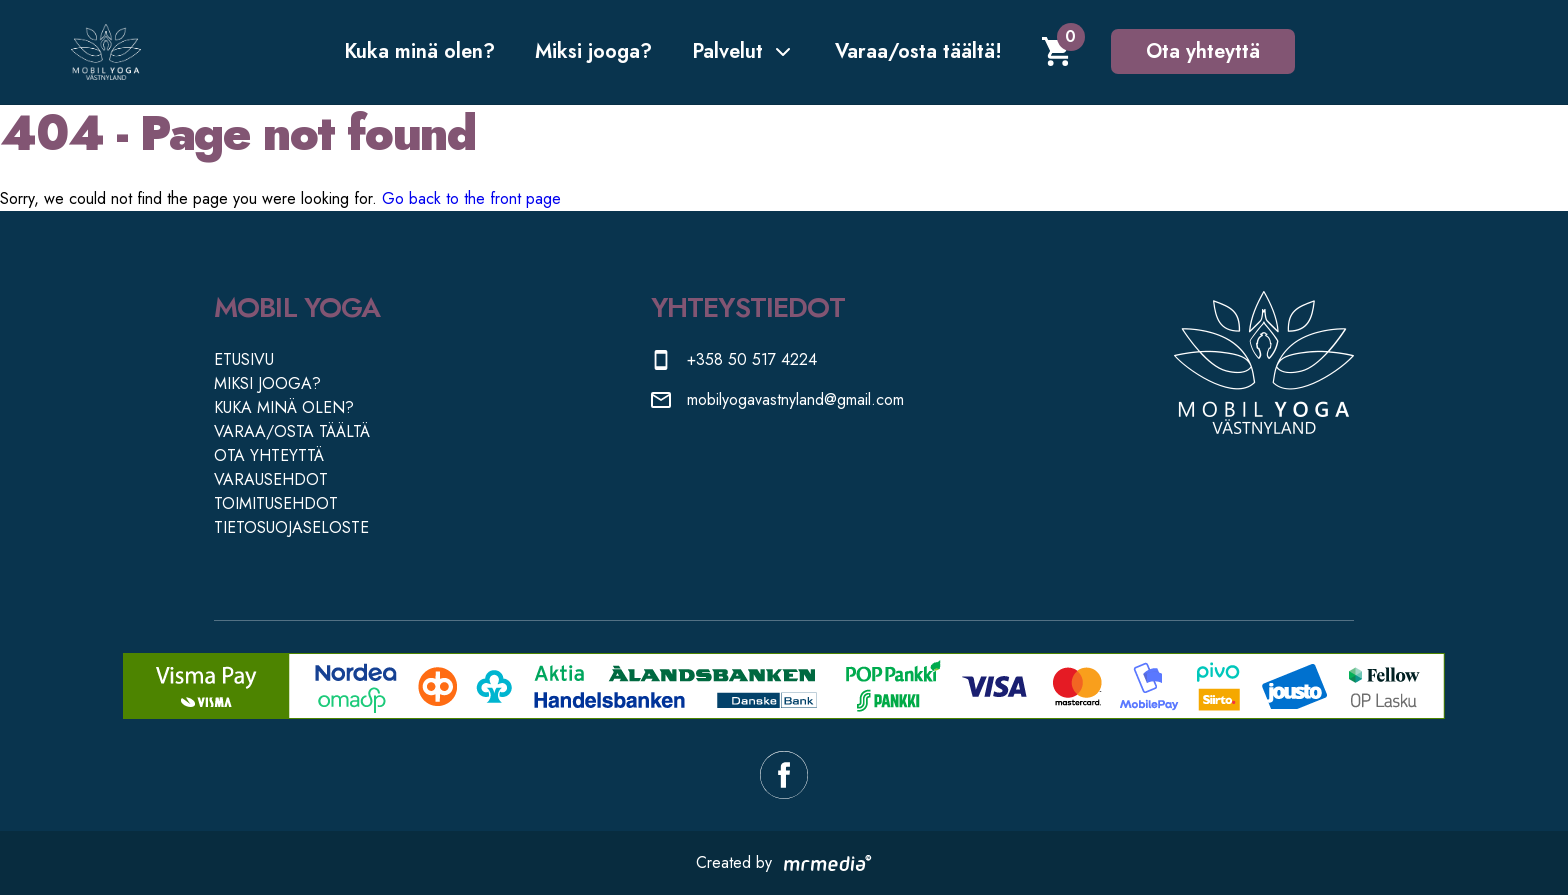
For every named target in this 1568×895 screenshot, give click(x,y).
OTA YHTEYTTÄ (269, 455)
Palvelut (743, 51)
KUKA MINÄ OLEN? (284, 407)
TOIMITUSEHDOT (276, 503)
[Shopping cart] (1056, 51)
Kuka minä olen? (419, 51)
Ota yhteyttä (1203, 51)
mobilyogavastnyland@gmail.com (795, 399)
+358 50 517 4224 (752, 359)
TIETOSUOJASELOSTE (291, 527)
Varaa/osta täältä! (918, 51)
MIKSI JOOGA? (267, 383)
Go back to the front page (471, 198)
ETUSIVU (244, 359)
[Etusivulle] (106, 52)
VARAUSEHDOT (271, 479)
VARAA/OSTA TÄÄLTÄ (292, 431)
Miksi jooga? (593, 51)
